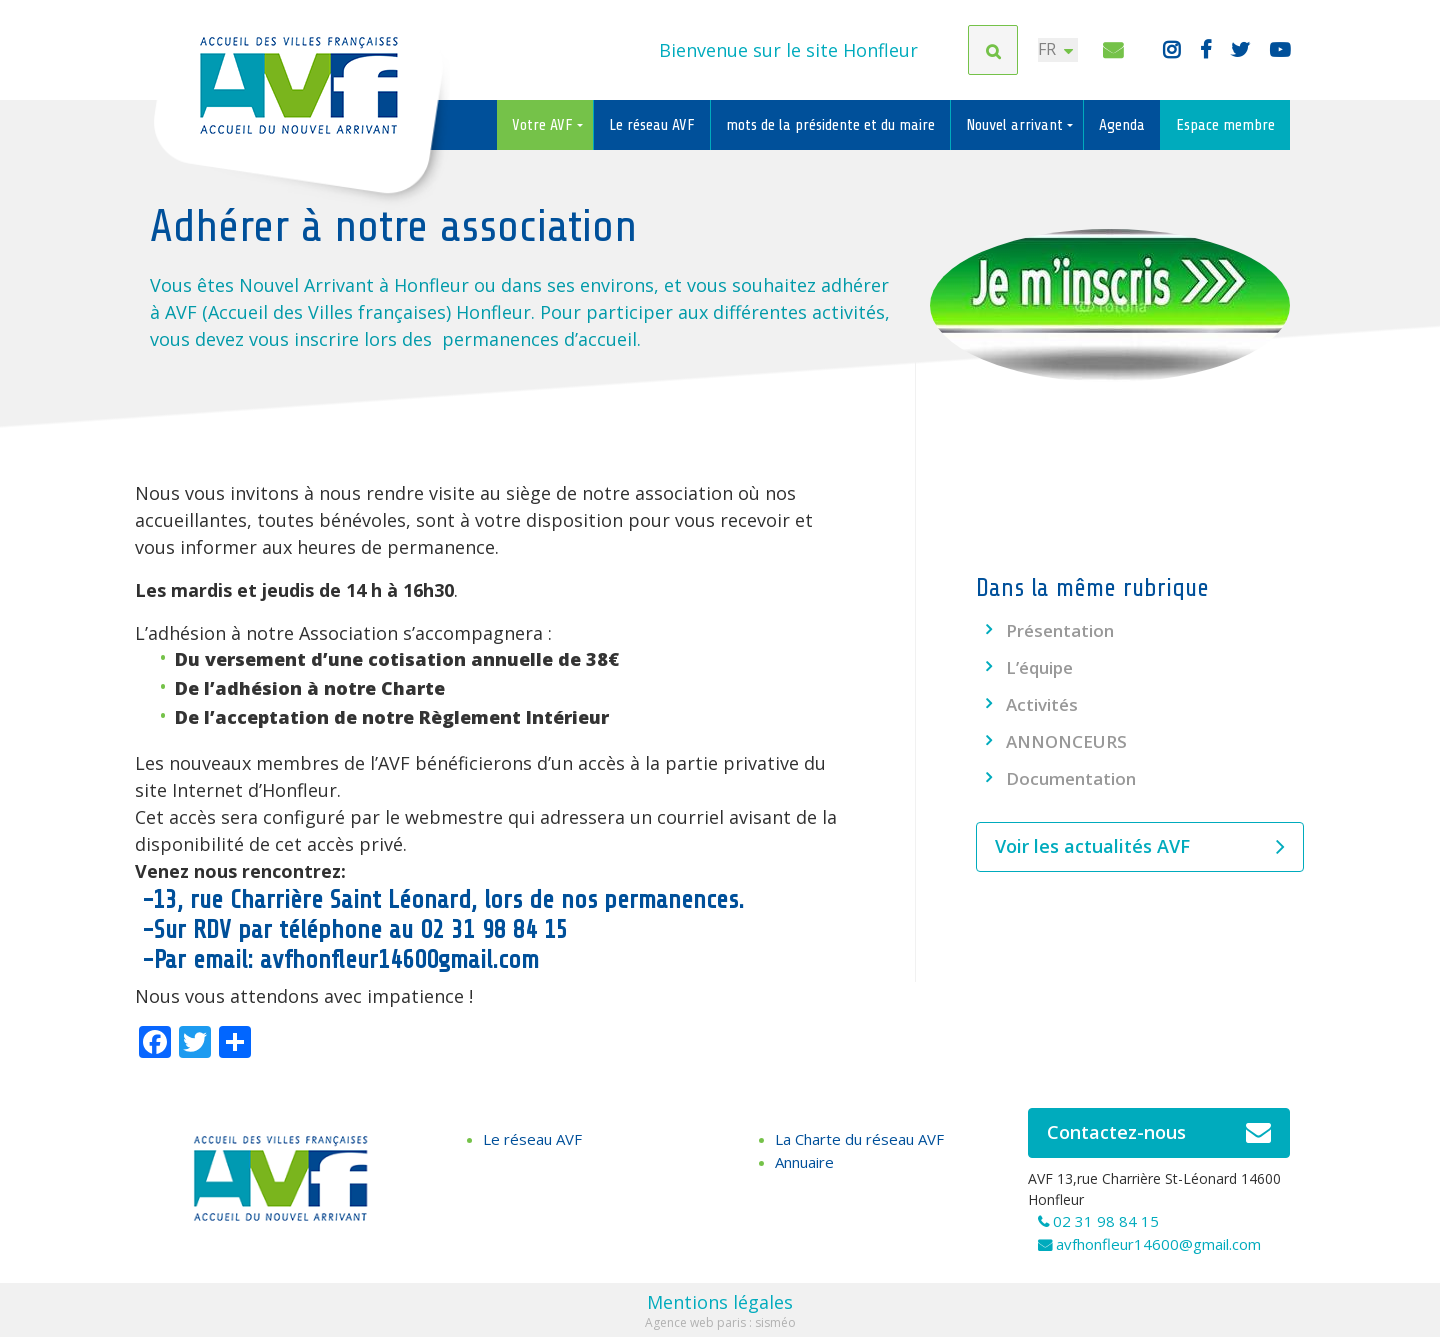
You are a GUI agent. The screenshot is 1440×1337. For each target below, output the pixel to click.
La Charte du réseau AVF (859, 1139)
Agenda (1122, 125)
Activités (1042, 704)
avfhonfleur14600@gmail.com (1158, 1244)
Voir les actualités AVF (1140, 847)
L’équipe (1039, 667)
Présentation (1060, 630)
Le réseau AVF (652, 125)
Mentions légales (720, 1302)
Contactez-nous (1159, 1133)
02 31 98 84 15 (1106, 1221)
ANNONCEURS (1066, 741)
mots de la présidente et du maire (830, 125)
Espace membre (1225, 125)
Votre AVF (544, 125)
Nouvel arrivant (1016, 125)
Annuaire (804, 1162)
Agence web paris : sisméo (720, 1322)
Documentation (1071, 778)
